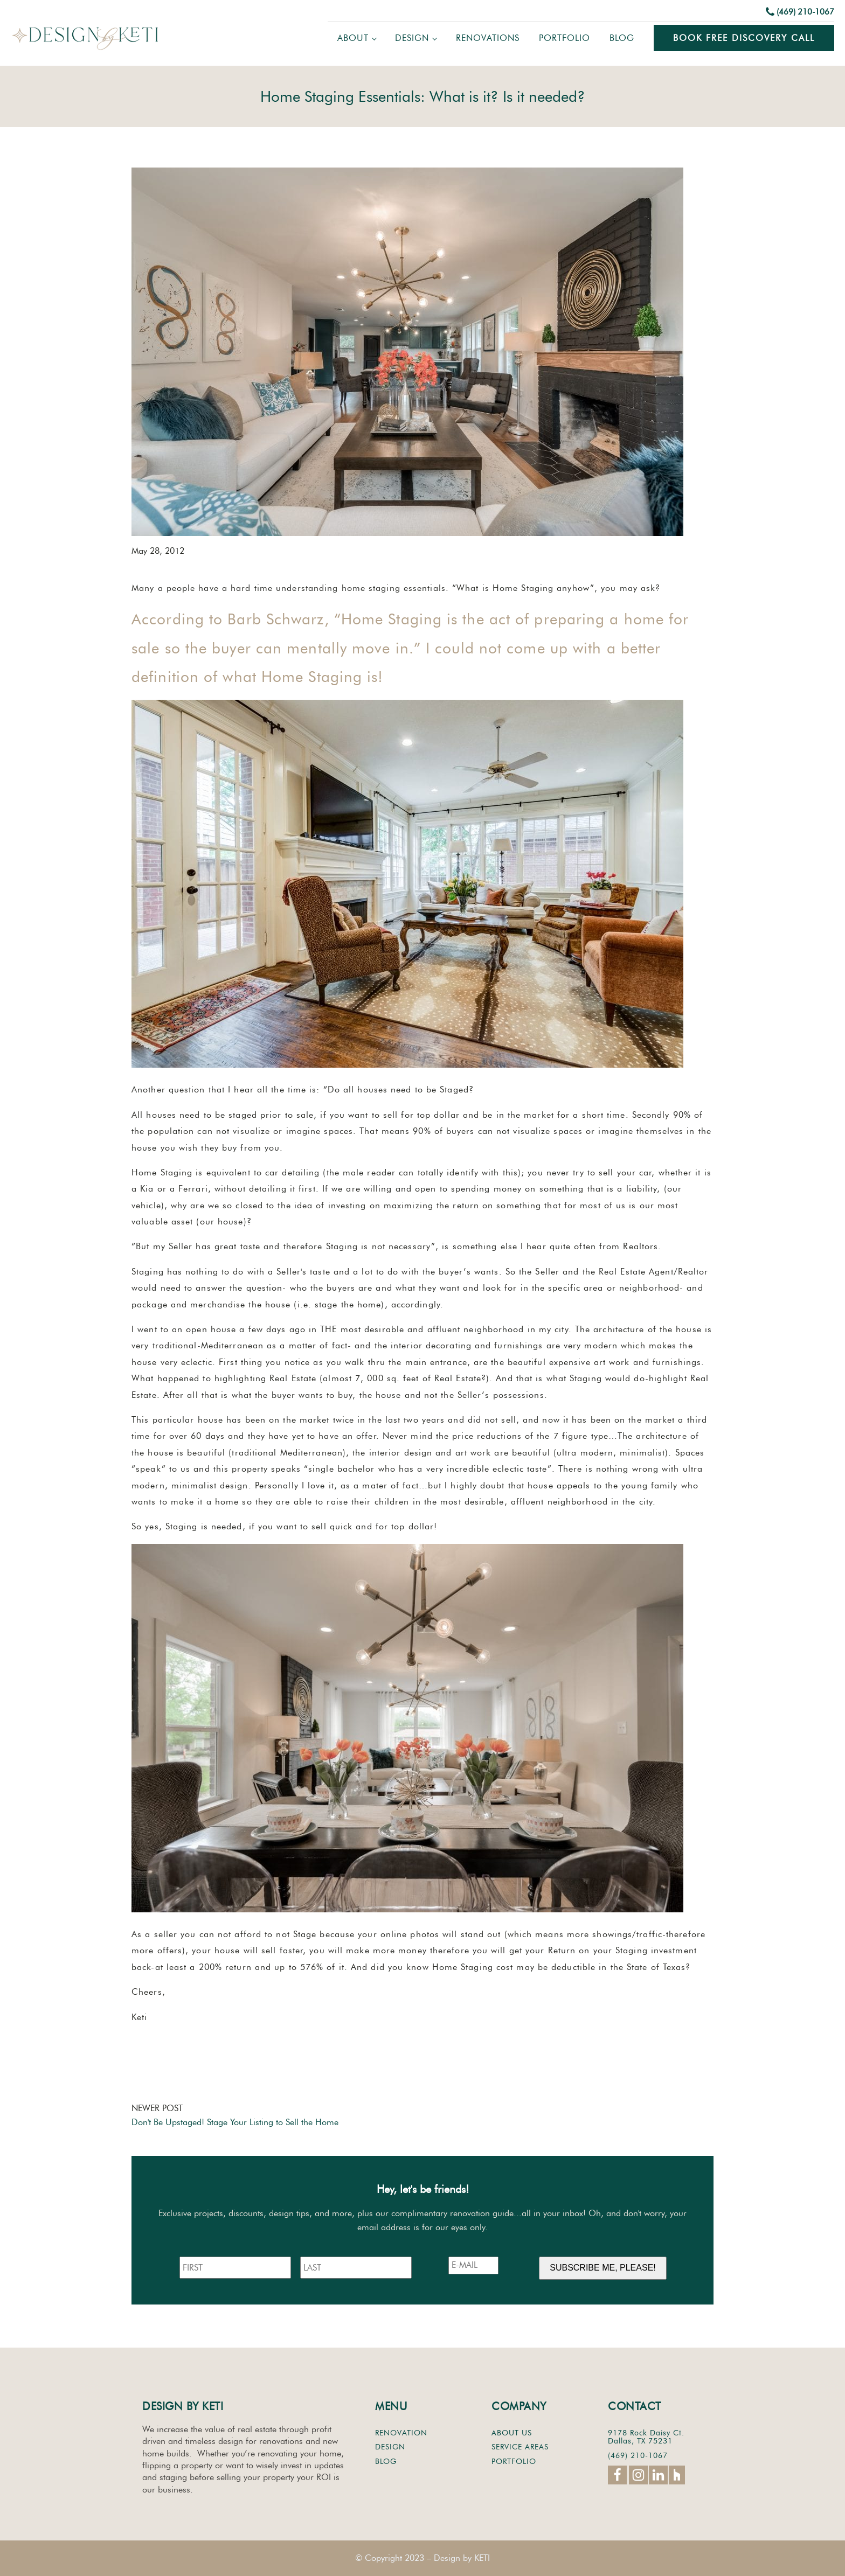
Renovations (488, 38)
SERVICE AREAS (520, 2447)
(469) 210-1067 (805, 12)
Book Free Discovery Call (744, 38)
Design (412, 38)
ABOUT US (511, 2433)
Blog (621, 38)
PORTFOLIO (513, 2461)
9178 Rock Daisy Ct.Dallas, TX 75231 (646, 2437)
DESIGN (390, 2447)
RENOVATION (401, 2433)
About (353, 38)
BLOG (386, 2461)
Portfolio (564, 38)
